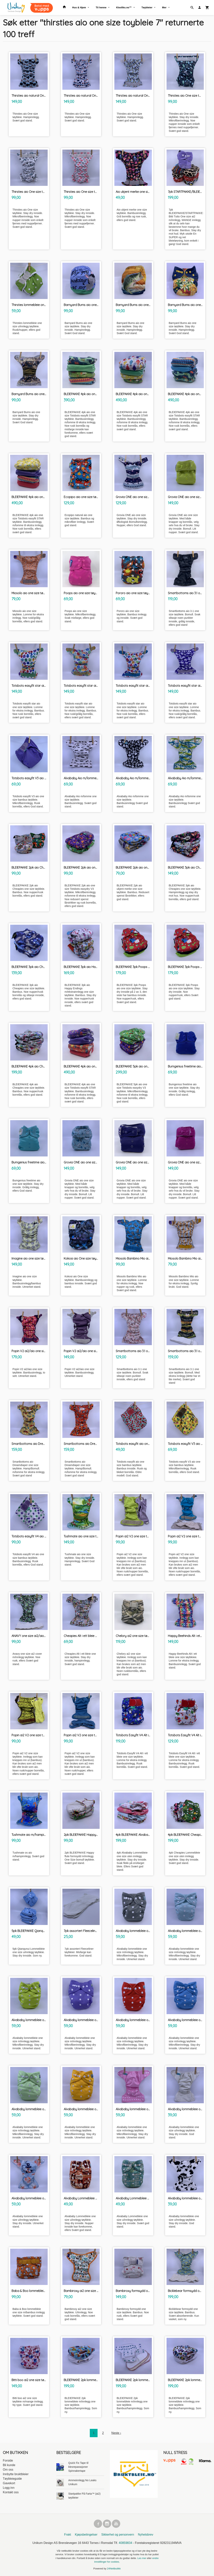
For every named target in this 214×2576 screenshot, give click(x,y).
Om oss (8, 2469)
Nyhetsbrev (145, 2534)
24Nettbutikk (114, 2568)
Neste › (116, 2433)
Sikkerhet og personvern (117, 2534)
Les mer (142, 2558)
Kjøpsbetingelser (86, 2534)
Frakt (67, 2534)
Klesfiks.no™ (124, 7)
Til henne (101, 7)
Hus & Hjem (79, 7)
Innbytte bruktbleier (16, 2474)
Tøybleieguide (12, 2478)
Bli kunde (9, 2465)
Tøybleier (146, 7)
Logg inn (8, 2487)
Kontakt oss (11, 2492)
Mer (164, 7)
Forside (8, 2460)
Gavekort (9, 2483)
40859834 (125, 2542)
